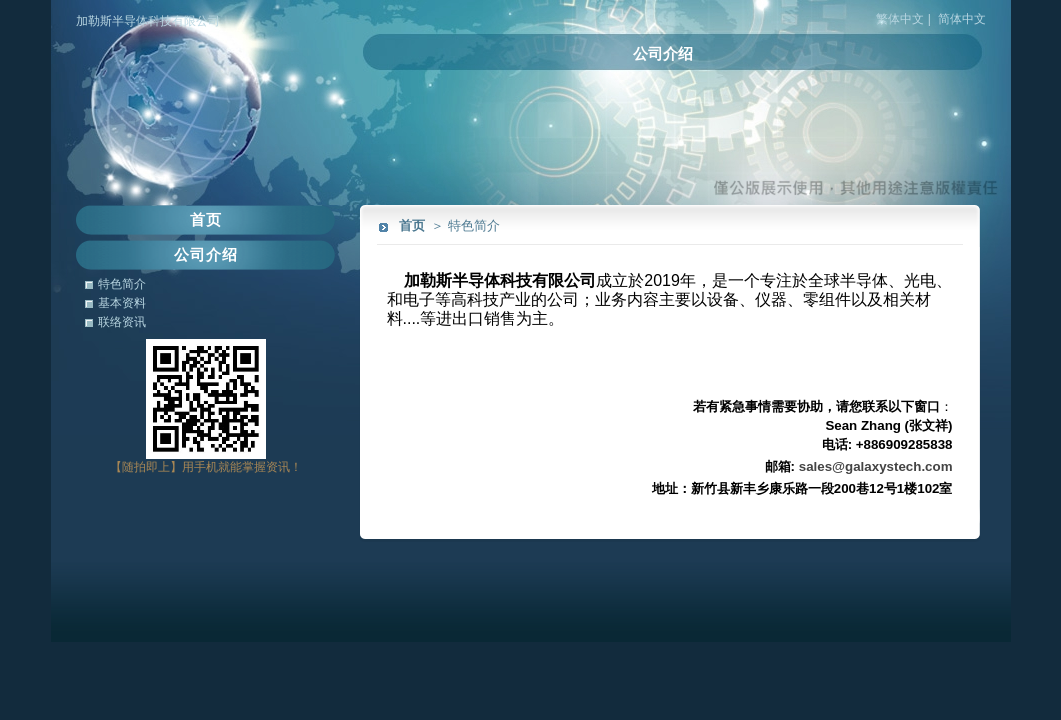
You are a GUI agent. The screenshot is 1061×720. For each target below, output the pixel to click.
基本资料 (122, 303)
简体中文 (962, 19)
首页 (412, 225)
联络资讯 (122, 322)
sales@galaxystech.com (876, 466)
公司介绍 (663, 53)
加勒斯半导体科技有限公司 (148, 21)
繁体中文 (900, 19)
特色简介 (122, 284)
